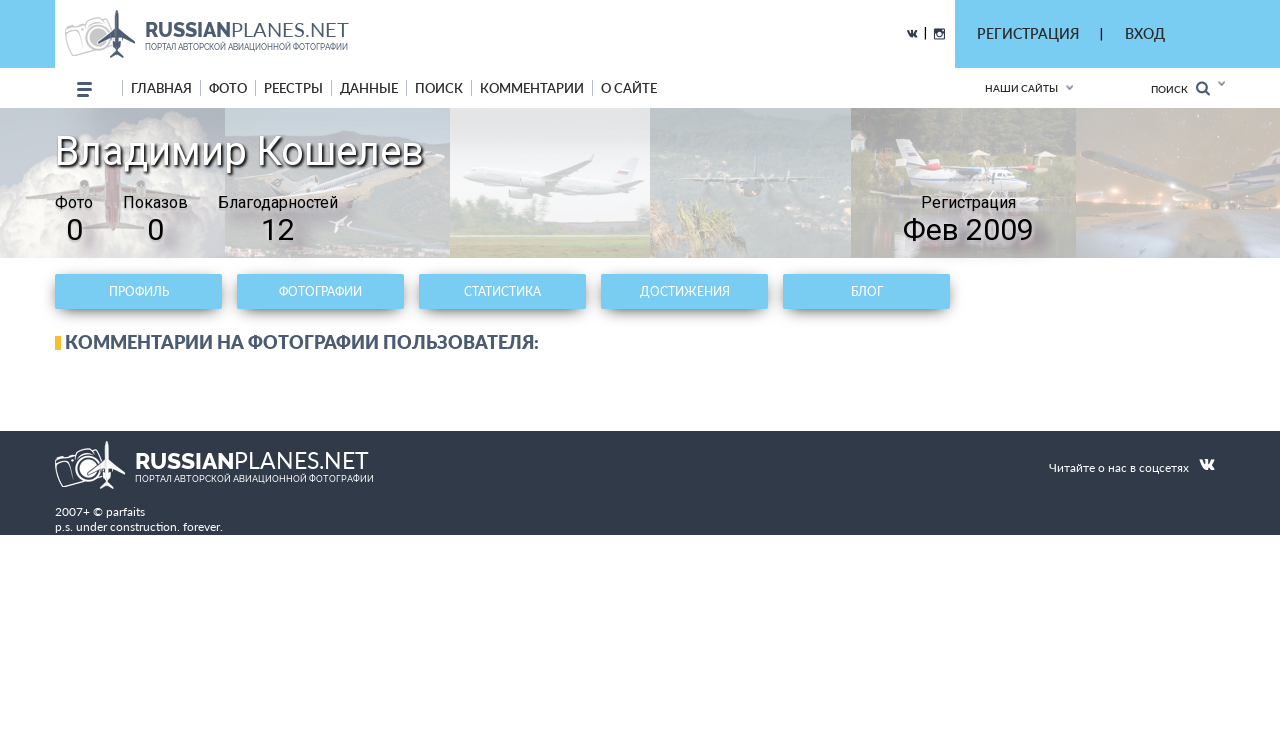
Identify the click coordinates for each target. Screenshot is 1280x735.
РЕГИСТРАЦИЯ (1028, 33)
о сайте (629, 88)
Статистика (502, 291)
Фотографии (320, 291)
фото (228, 88)
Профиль (139, 291)
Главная (161, 88)
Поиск (1180, 88)
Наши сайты (1021, 88)
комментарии (532, 88)
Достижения (685, 291)
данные (369, 88)
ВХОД (1145, 33)
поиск (439, 88)
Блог (867, 291)
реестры (293, 88)
